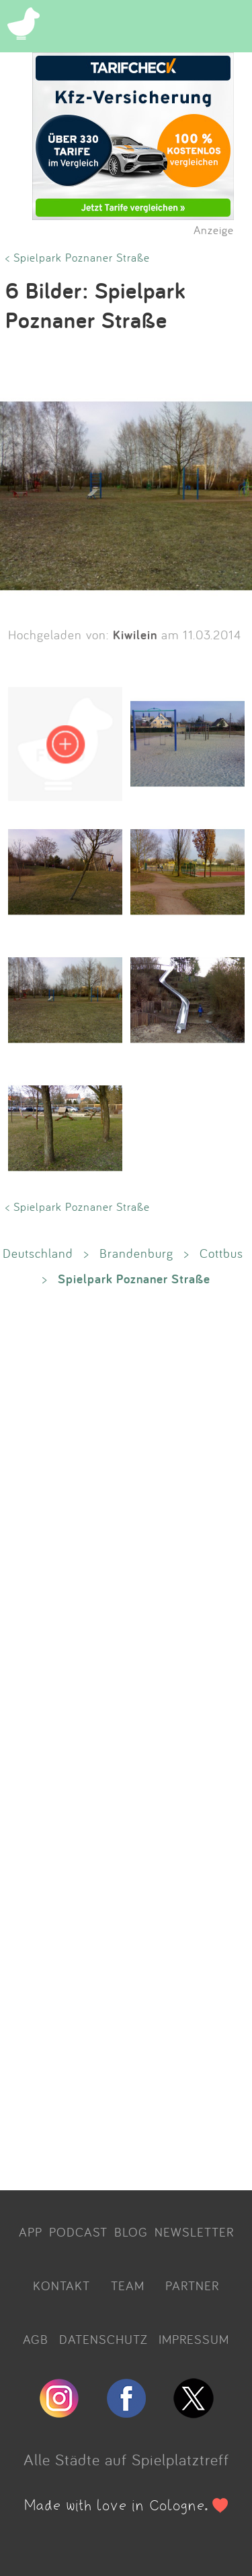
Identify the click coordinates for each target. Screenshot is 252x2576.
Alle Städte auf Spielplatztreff (126, 2459)
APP (30, 2232)
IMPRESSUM (194, 2339)
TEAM (127, 2285)
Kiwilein (135, 634)
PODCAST (78, 2232)
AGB (35, 2339)
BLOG (131, 2232)
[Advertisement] (126, 1737)
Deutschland (38, 1253)
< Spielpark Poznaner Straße (77, 257)
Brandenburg (136, 1253)
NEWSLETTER (194, 2232)
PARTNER (192, 2285)
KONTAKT (61, 2285)
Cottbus (221, 1253)
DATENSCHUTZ (103, 2339)
